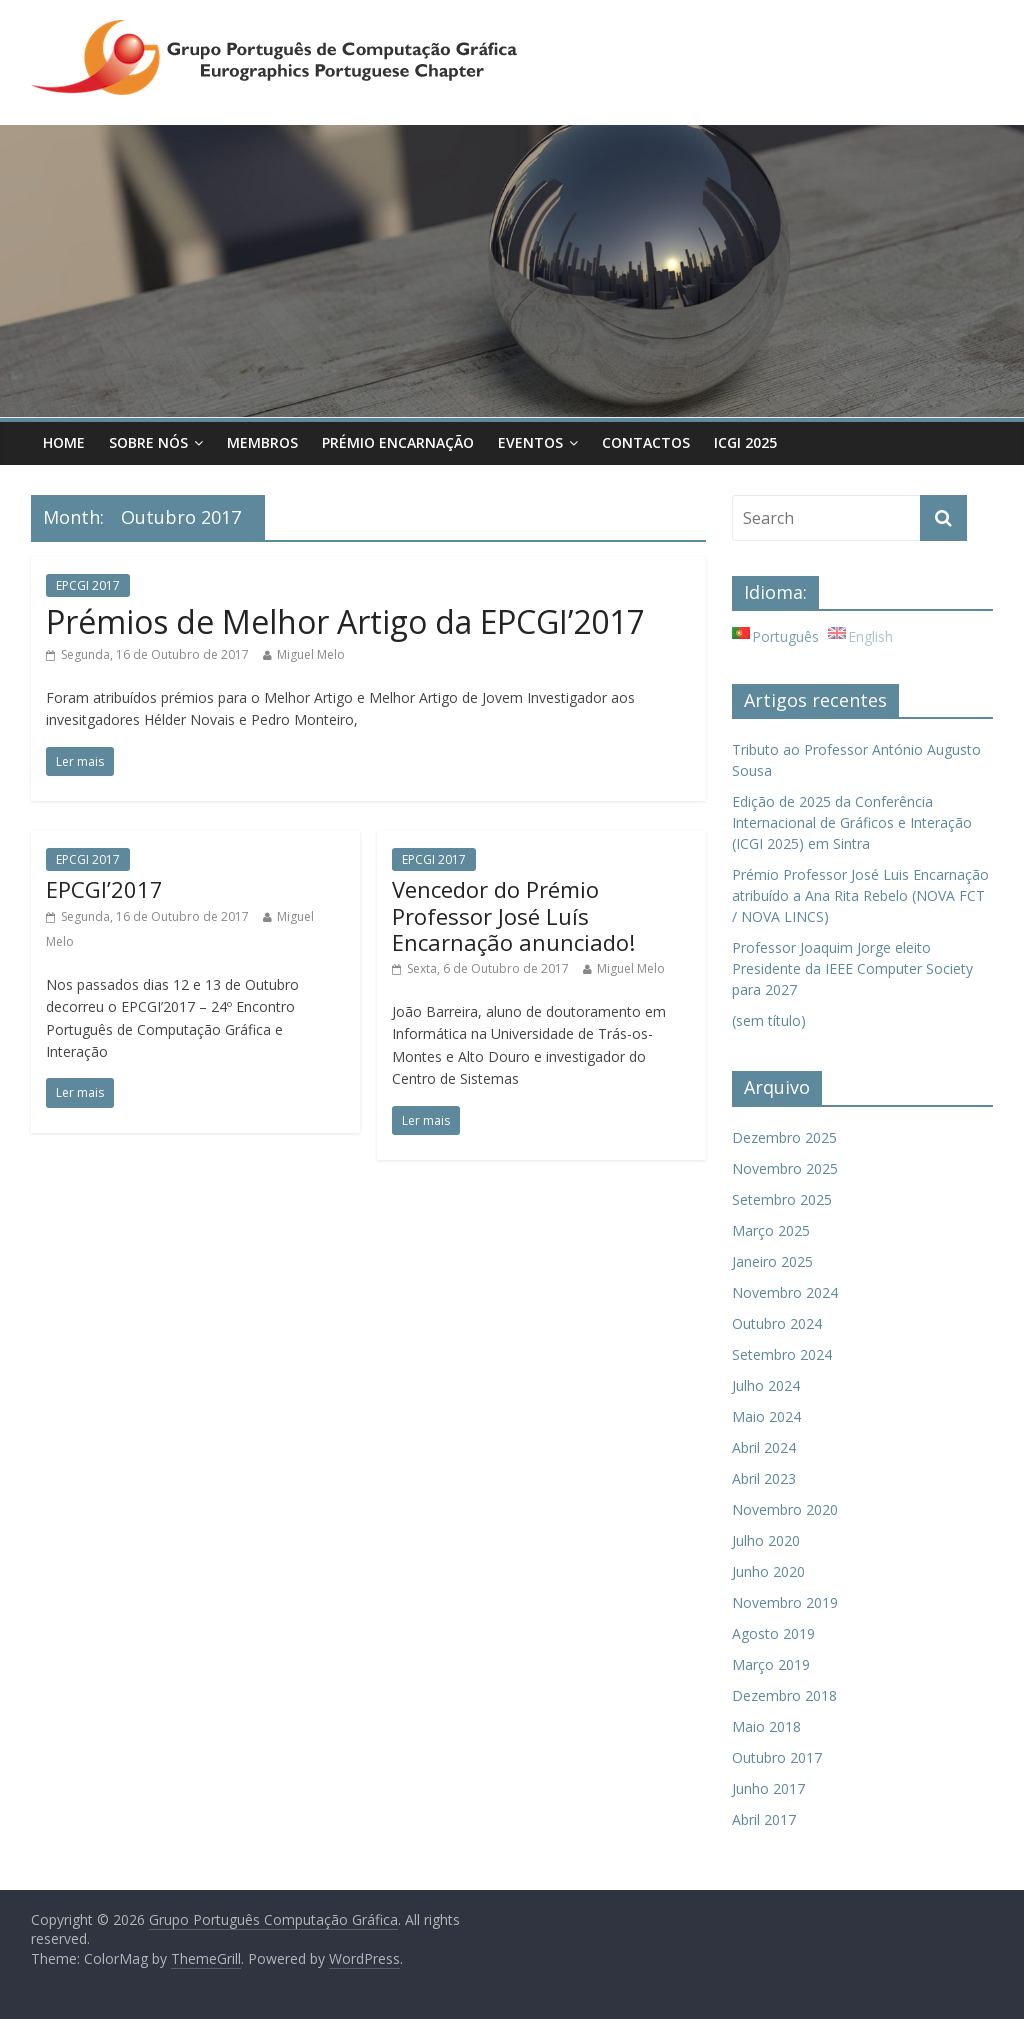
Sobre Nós (148, 442)
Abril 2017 (764, 1819)
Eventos (530, 442)
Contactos (646, 442)
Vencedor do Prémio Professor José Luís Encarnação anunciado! (513, 915)
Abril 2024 (764, 1447)
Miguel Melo (311, 654)
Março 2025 (771, 1230)
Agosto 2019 (773, 1633)
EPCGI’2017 (104, 889)
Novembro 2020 (785, 1509)
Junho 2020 (768, 1571)
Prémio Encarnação (398, 442)
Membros (262, 442)
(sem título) (769, 1020)
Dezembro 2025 (784, 1137)
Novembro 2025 (785, 1168)
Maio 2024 (766, 1416)
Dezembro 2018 (784, 1695)
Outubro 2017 (777, 1757)
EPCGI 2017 (88, 585)
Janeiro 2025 (772, 1261)
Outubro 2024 (777, 1323)
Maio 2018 (766, 1726)
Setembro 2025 (782, 1199)
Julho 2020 (766, 1540)
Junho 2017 (768, 1788)
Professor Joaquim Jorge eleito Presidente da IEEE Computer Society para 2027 (852, 968)
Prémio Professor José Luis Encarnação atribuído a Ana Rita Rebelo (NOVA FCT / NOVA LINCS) (860, 895)
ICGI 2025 (745, 442)
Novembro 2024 (785, 1292)
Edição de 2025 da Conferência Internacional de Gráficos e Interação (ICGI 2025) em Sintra (852, 822)
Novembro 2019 (785, 1602)
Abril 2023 (764, 1478)
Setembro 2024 (782, 1354)
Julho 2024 (766, 1385)
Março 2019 (771, 1664)
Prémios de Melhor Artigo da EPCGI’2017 (345, 621)
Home (64, 442)
